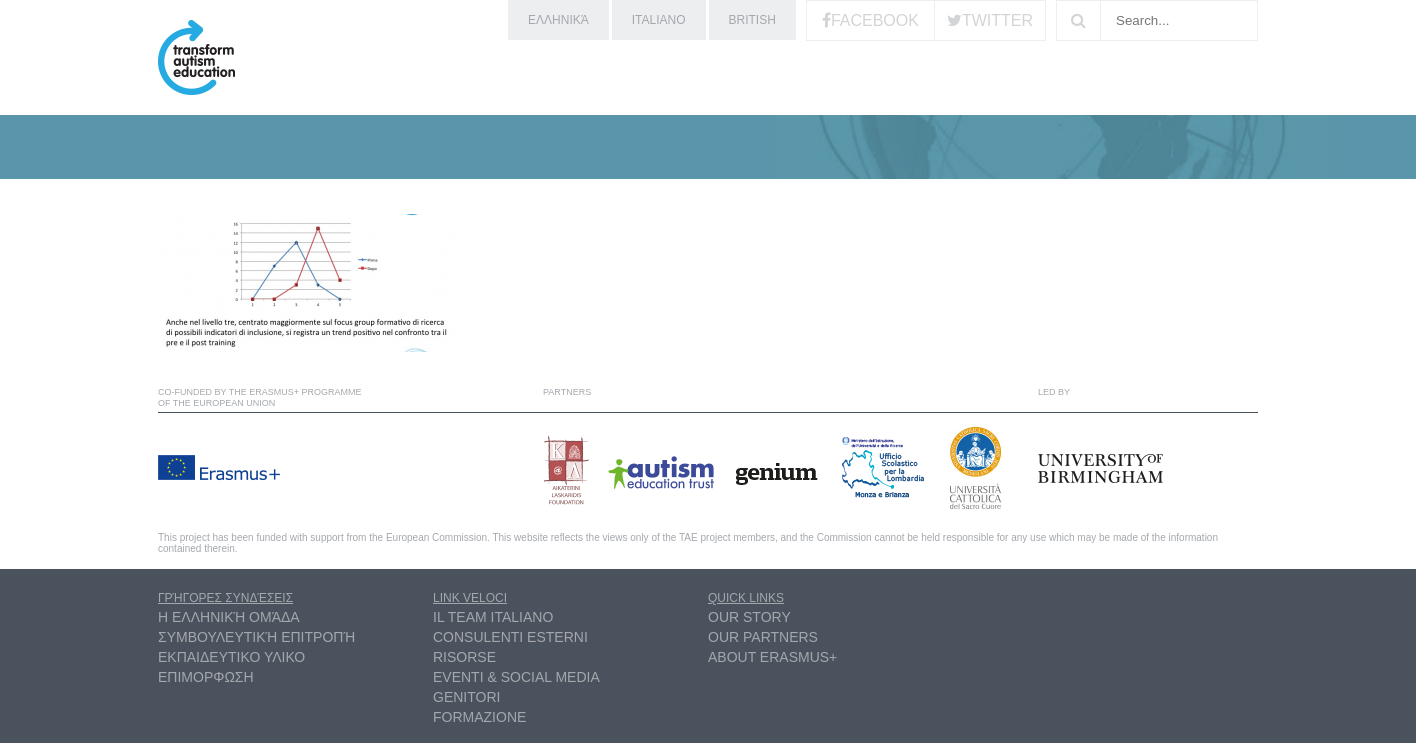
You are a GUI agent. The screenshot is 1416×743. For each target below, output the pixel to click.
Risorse (464, 657)
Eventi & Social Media (516, 677)
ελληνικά (558, 20)
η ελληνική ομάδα (229, 617)
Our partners (763, 637)
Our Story (749, 617)
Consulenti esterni (510, 637)
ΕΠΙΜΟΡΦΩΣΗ (206, 677)
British (752, 20)
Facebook (875, 20)
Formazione (479, 717)
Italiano (659, 20)
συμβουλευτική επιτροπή (256, 637)
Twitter (997, 20)
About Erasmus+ (772, 657)
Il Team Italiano (493, 617)
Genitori (466, 697)
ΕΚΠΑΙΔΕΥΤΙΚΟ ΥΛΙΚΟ (231, 657)
